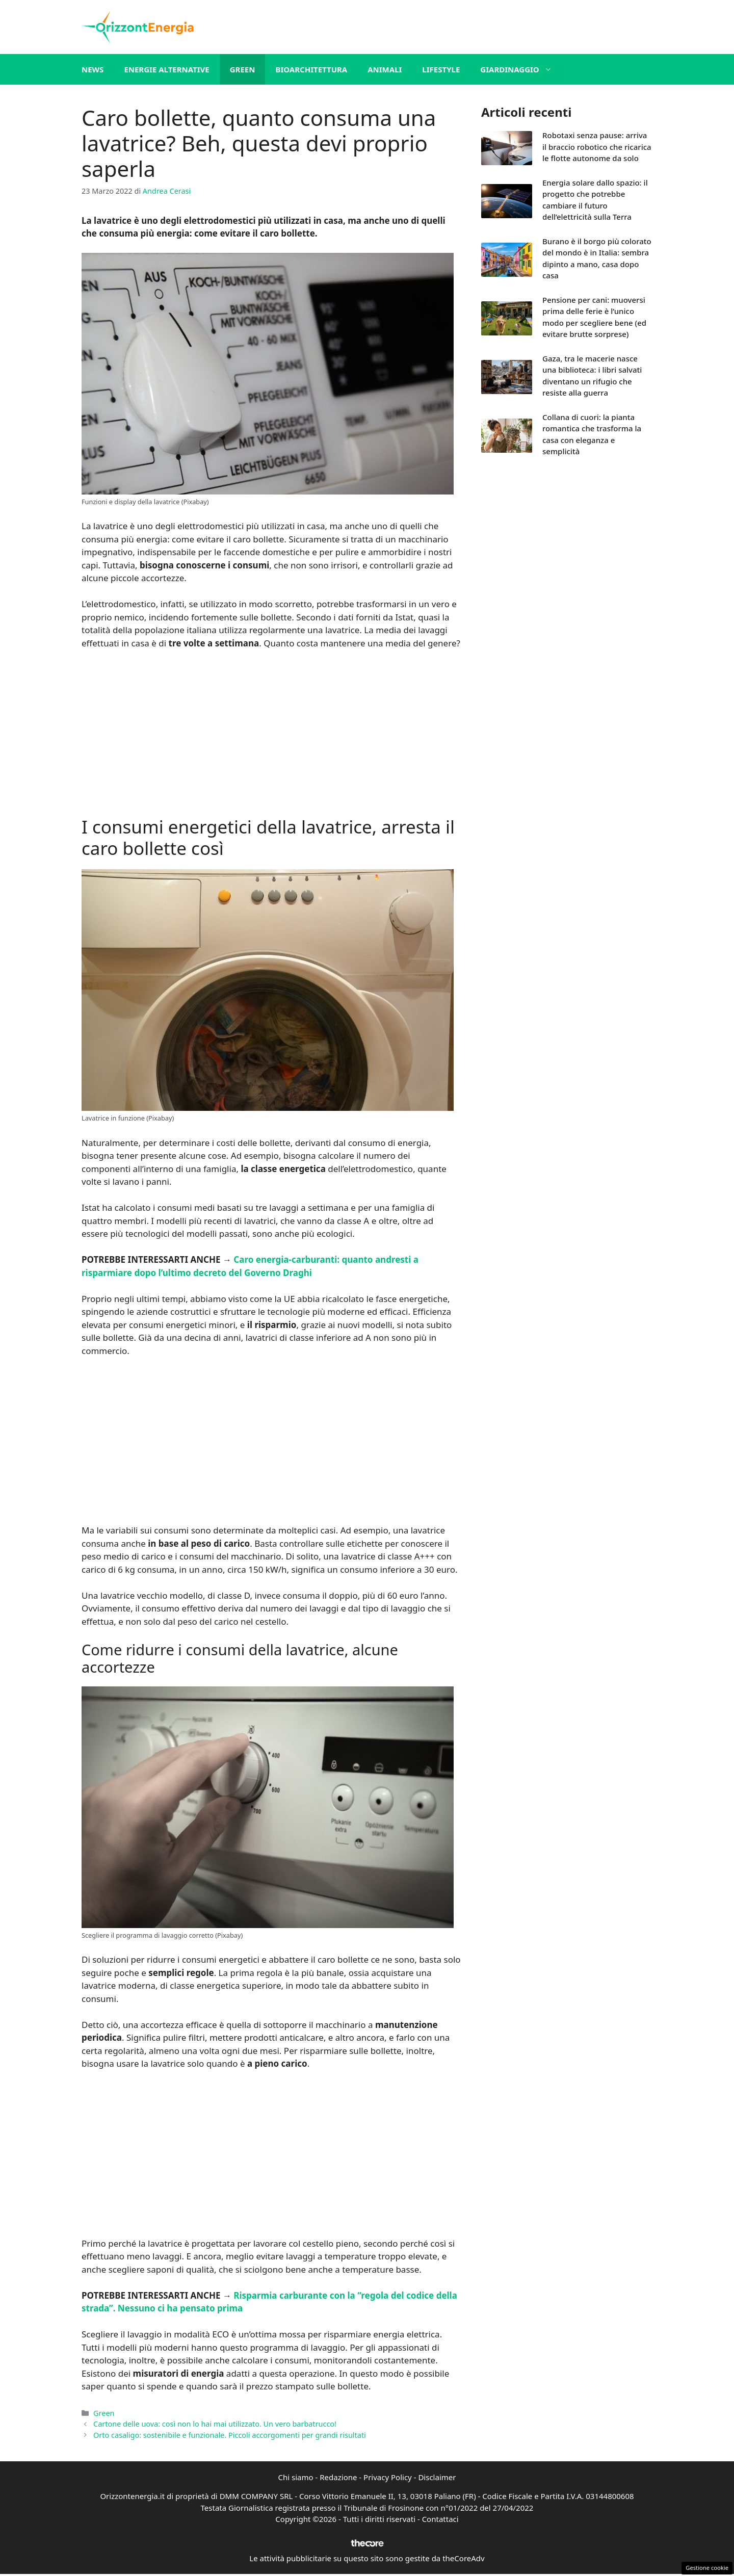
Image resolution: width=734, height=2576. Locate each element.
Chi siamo (295, 2477)
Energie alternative (166, 69)
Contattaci (440, 2519)
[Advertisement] (271, 734)
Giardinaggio (521, 69)
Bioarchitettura (311, 69)
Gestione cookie (707, 2567)
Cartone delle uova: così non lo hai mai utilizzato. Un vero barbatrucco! (214, 2424)
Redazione (338, 2477)
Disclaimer (437, 2477)
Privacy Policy (387, 2477)
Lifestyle (441, 69)
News (92, 69)
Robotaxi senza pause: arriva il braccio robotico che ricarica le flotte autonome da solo (596, 146)
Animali (385, 69)
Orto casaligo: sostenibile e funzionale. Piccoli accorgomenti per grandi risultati (229, 2435)
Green (242, 69)
